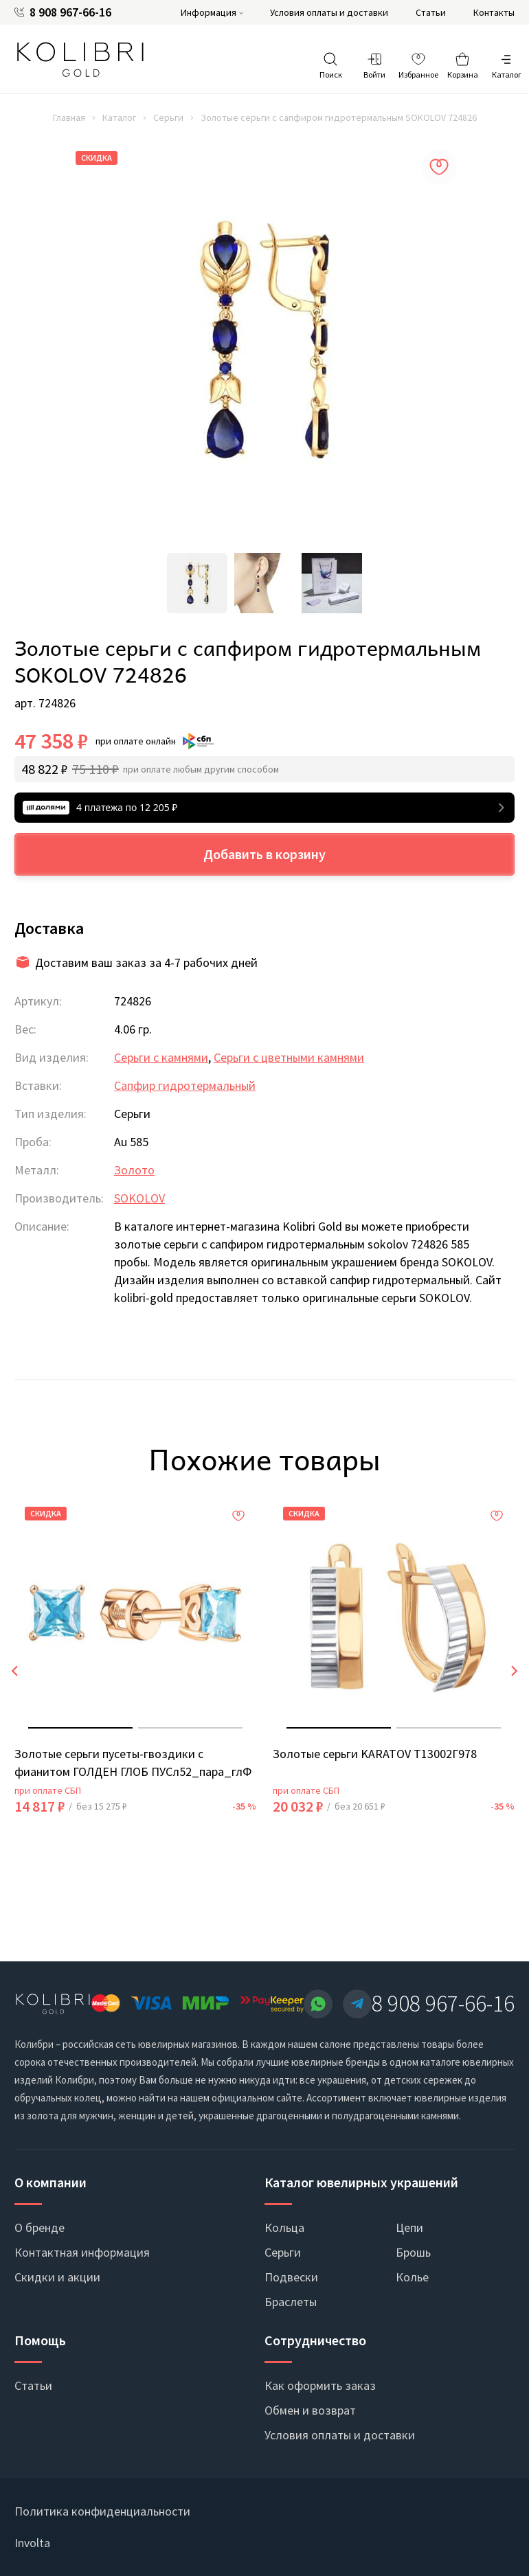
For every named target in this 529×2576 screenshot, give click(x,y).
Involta (32, 2543)
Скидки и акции (57, 2277)
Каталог (119, 117)
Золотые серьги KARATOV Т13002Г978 (375, 1754)
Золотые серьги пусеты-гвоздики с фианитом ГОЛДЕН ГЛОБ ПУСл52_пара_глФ (132, 1762)
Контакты (494, 12)
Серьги (168, 117)
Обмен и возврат (310, 2410)
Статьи (431, 12)
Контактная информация (82, 2252)
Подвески (291, 2277)
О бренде (39, 2227)
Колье (412, 2277)
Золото (134, 1170)
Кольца (284, 2227)
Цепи (409, 2227)
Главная (69, 117)
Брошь (413, 2252)
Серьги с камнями (161, 1057)
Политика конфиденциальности (102, 2511)
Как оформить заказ (320, 2385)
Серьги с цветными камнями (289, 1057)
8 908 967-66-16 (70, 12)
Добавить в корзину (264, 854)
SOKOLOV (139, 1198)
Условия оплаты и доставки (329, 12)
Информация (208, 12)
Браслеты (290, 2302)
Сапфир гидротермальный (185, 1085)
